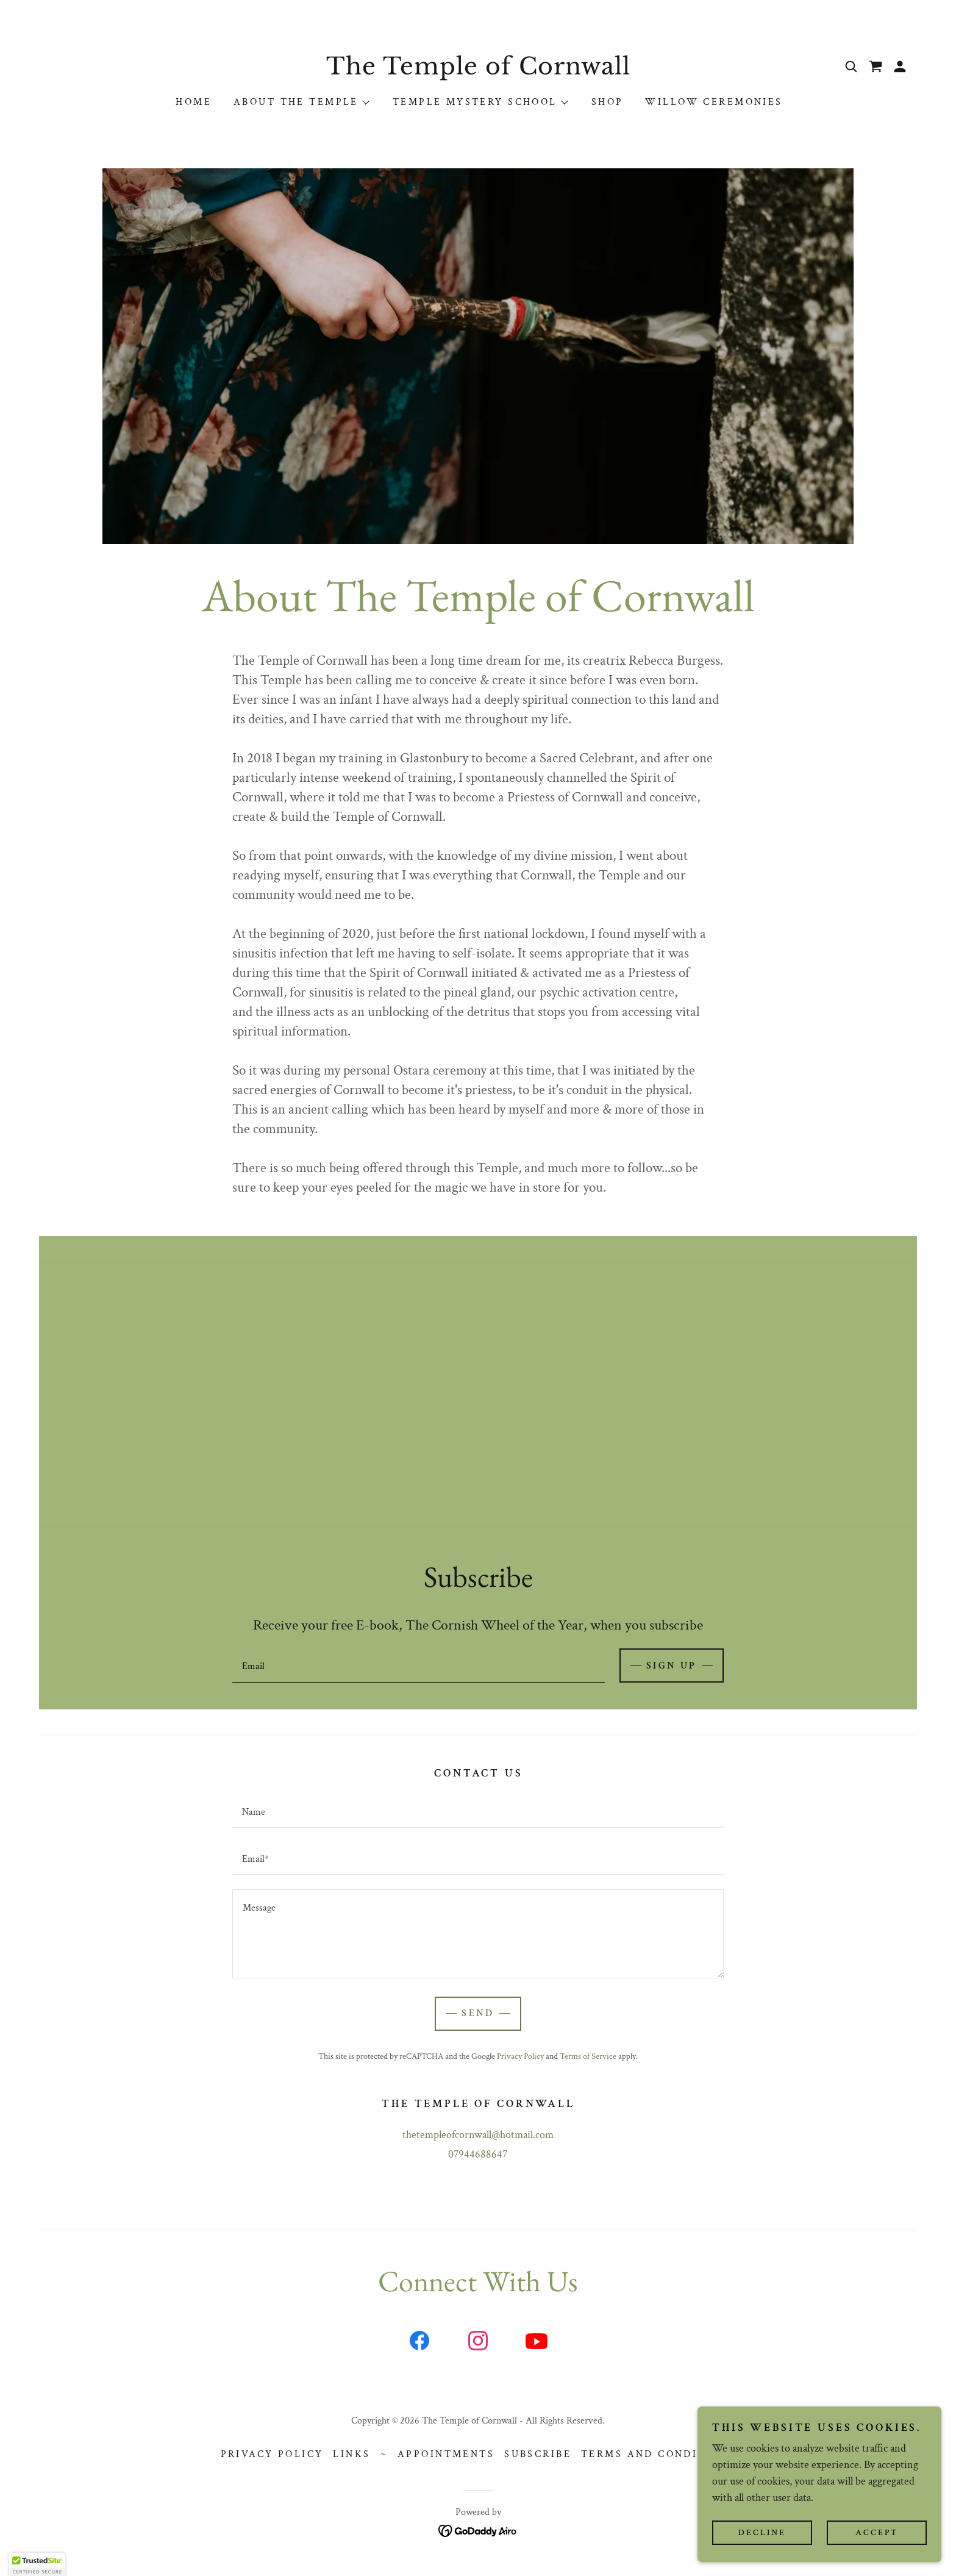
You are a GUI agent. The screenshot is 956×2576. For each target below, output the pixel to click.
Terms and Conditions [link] (658, 2454)
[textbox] (418, 1665)
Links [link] (351, 2454)
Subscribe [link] (537, 2454)
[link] (478, 71)
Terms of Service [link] (588, 2056)
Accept (876, 2532)
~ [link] (384, 2454)
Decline (762, 2532)
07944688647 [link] (477, 2154)
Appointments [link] (446, 2454)
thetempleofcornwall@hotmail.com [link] (478, 2135)
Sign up (671, 1665)
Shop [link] (607, 102)
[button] (900, 66)
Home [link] (194, 102)
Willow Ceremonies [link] (713, 102)
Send (478, 2013)
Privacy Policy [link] (520, 2056)
